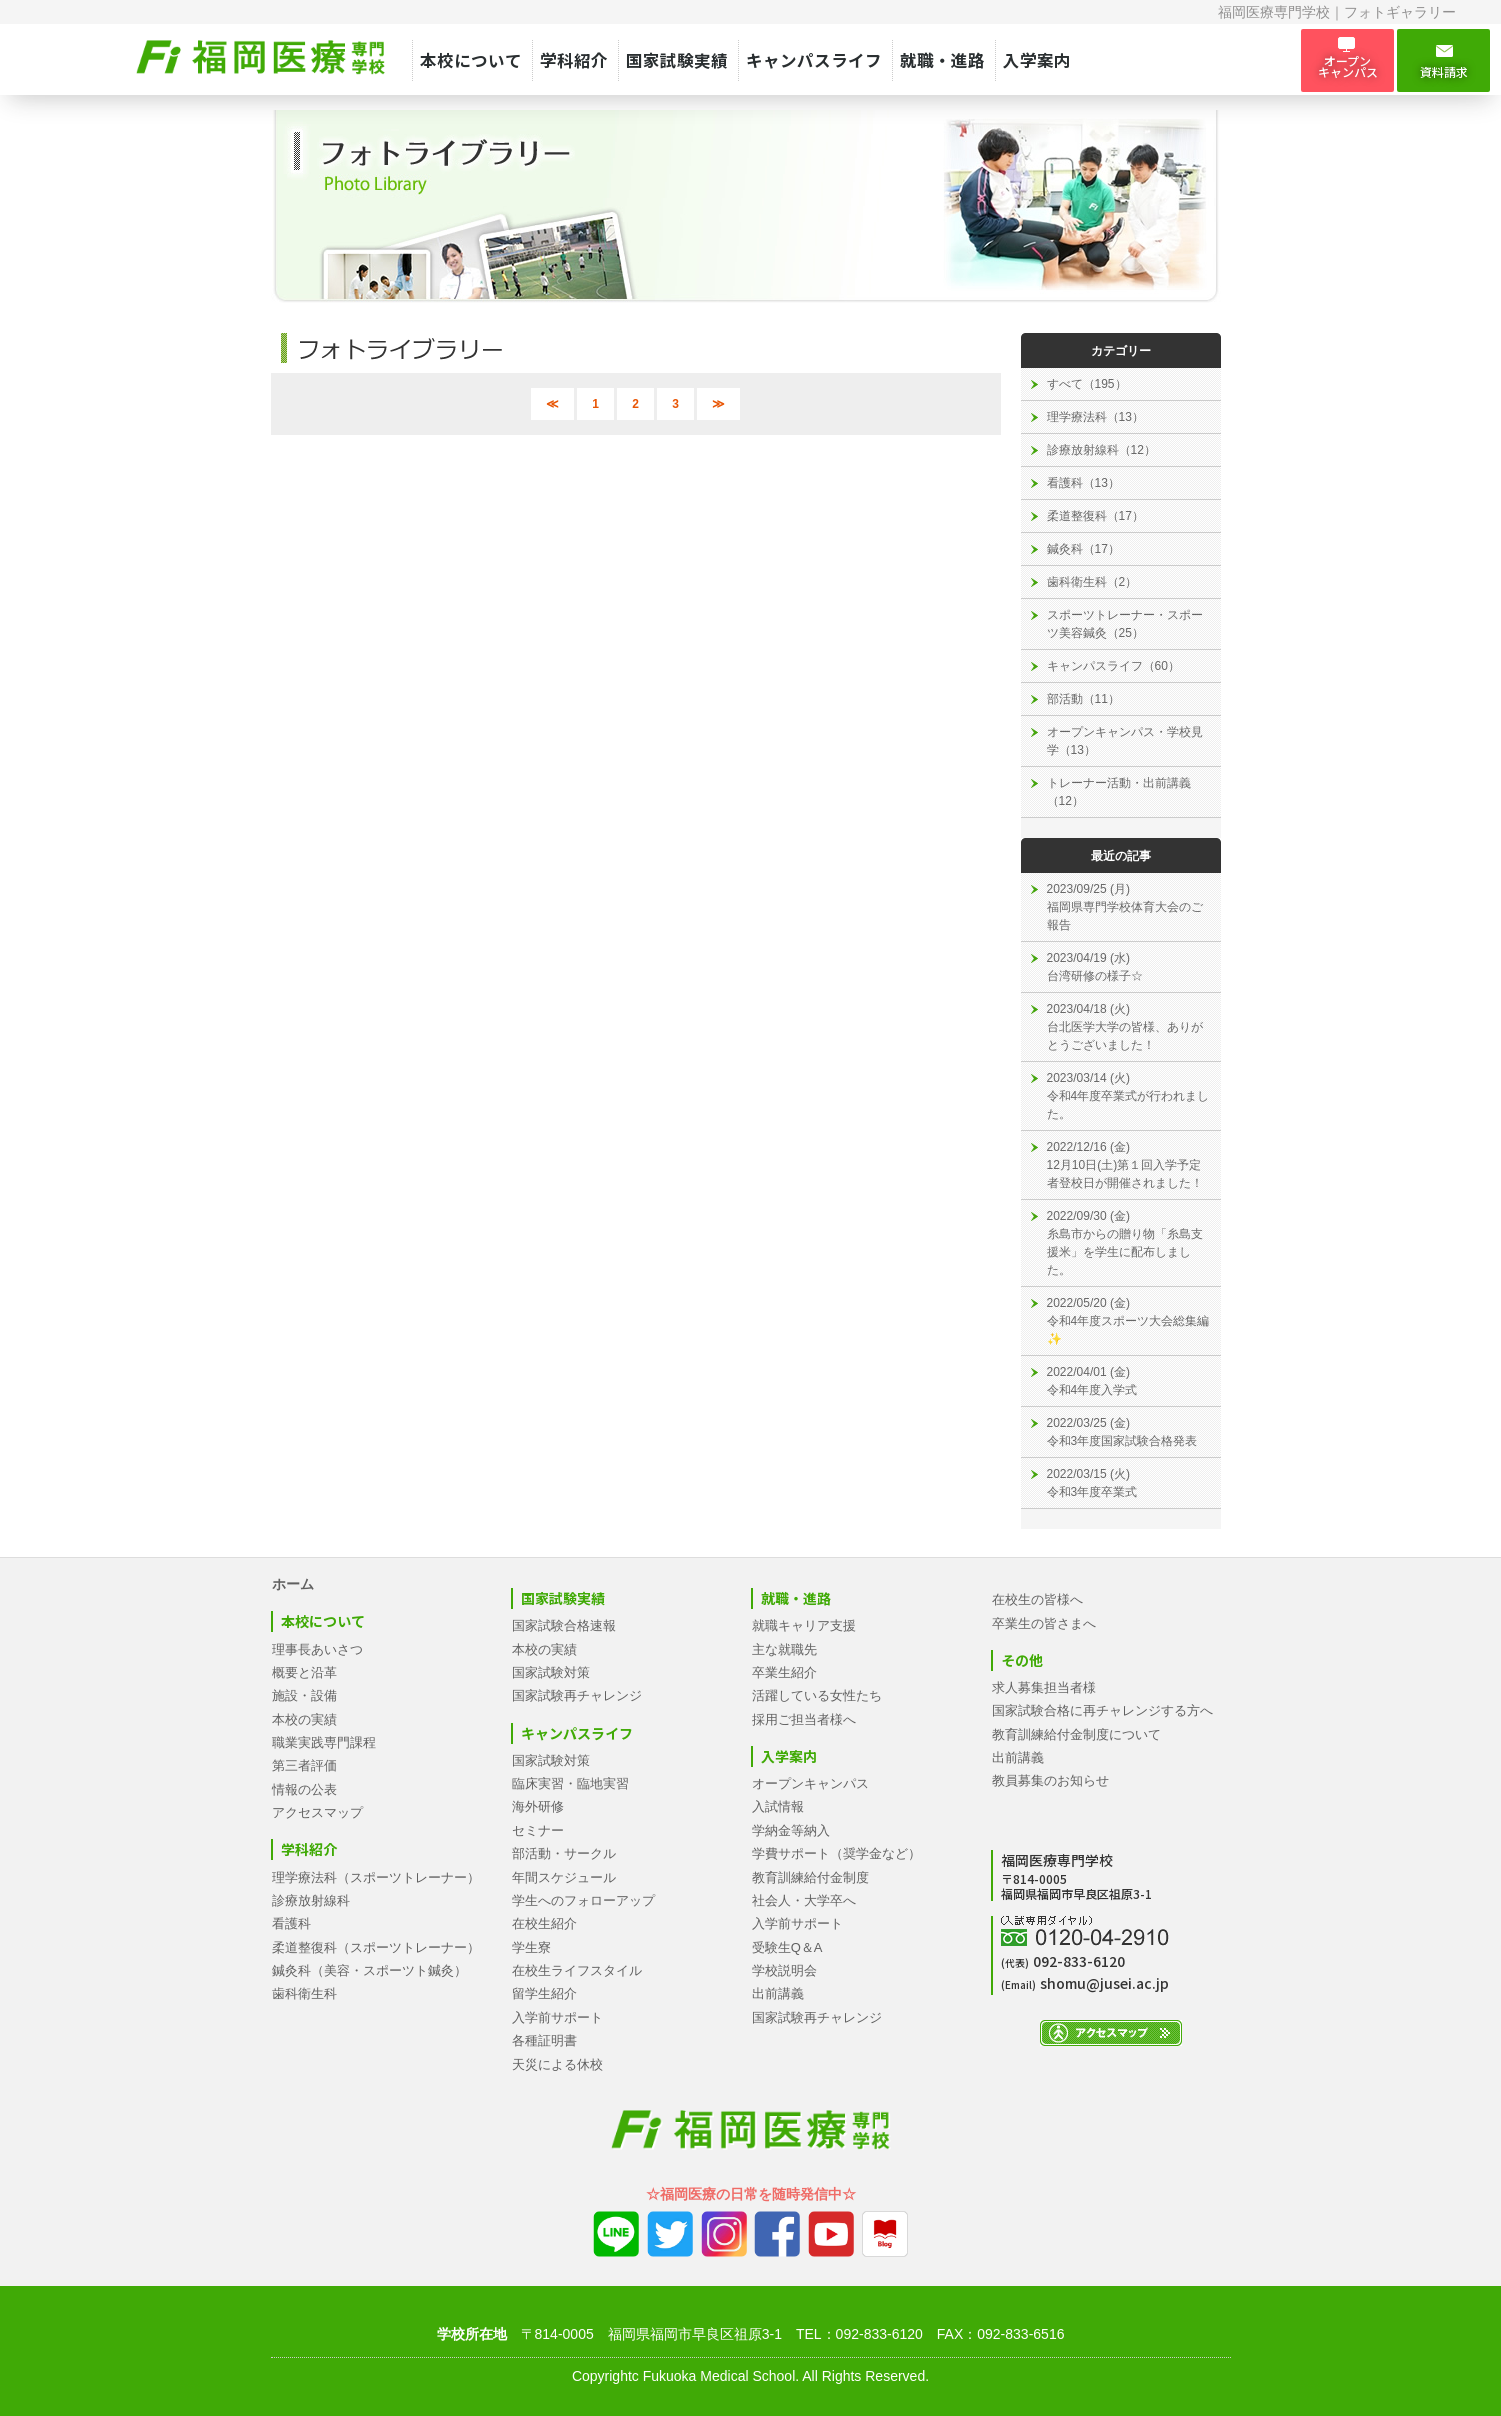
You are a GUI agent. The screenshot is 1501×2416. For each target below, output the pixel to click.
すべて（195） (1087, 384)
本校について (471, 60)
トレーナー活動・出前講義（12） (1119, 792)
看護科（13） (1083, 483)
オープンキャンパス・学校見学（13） (1125, 741)
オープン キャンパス (1347, 60)
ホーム (293, 1584)
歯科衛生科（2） (1092, 582)
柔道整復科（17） (1095, 516)
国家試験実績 (677, 60)
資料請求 (1443, 61)
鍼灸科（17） (1083, 549)
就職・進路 (942, 60)
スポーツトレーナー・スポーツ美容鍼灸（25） (1125, 624)
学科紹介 (574, 60)
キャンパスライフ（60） (1113, 666)
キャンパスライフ (814, 60)
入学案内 (1037, 60)
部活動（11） (1083, 699)
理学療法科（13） (1095, 417)
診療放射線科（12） (1101, 450)
